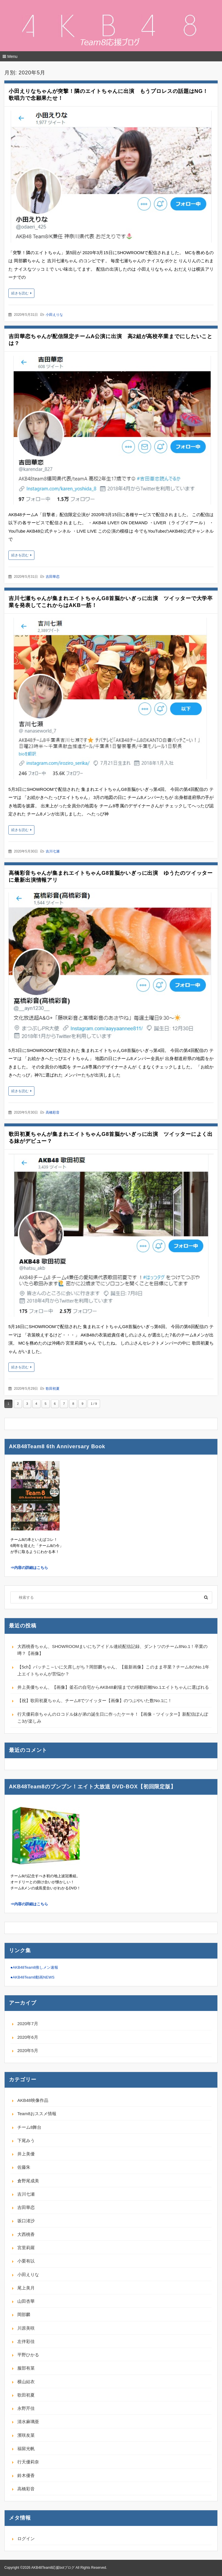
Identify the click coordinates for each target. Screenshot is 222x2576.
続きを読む (20, 293)
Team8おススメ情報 (36, 2113)
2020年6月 (27, 2037)
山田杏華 (26, 2301)
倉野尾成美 (28, 2180)
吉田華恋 (53, 577)
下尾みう (26, 2140)
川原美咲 (26, 2328)
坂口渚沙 (26, 2220)
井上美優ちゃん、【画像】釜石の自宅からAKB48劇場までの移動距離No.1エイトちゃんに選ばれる (113, 1687)
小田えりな (54, 315)
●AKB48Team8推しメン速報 (34, 1967)
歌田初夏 (53, 1389)
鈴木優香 (26, 2475)
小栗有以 (26, 2260)
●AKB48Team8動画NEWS (32, 1977)
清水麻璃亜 (28, 2421)
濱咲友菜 (26, 2435)
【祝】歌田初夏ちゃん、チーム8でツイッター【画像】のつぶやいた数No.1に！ (94, 1700)
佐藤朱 (23, 2167)
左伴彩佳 (26, 2341)
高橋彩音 (53, 1112)
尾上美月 (26, 2287)
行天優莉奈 (28, 2461)
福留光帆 (26, 2448)
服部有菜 (26, 2368)
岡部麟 (23, 2314)
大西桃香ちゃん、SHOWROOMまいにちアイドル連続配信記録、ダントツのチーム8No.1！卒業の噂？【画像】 (112, 1650)
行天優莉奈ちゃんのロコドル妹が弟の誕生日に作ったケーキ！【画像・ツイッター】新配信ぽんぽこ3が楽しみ (112, 1718)
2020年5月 (27, 2050)
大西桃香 (26, 2234)
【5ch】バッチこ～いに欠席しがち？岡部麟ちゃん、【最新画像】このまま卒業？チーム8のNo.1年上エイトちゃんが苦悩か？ (113, 1670)
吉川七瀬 (53, 851)
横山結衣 (26, 2381)
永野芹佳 (26, 2408)
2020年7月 (27, 2023)
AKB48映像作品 (32, 2100)
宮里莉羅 (26, 2247)
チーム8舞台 (29, 2127)
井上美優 (26, 2153)
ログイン (26, 2538)
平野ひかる (28, 2354)
